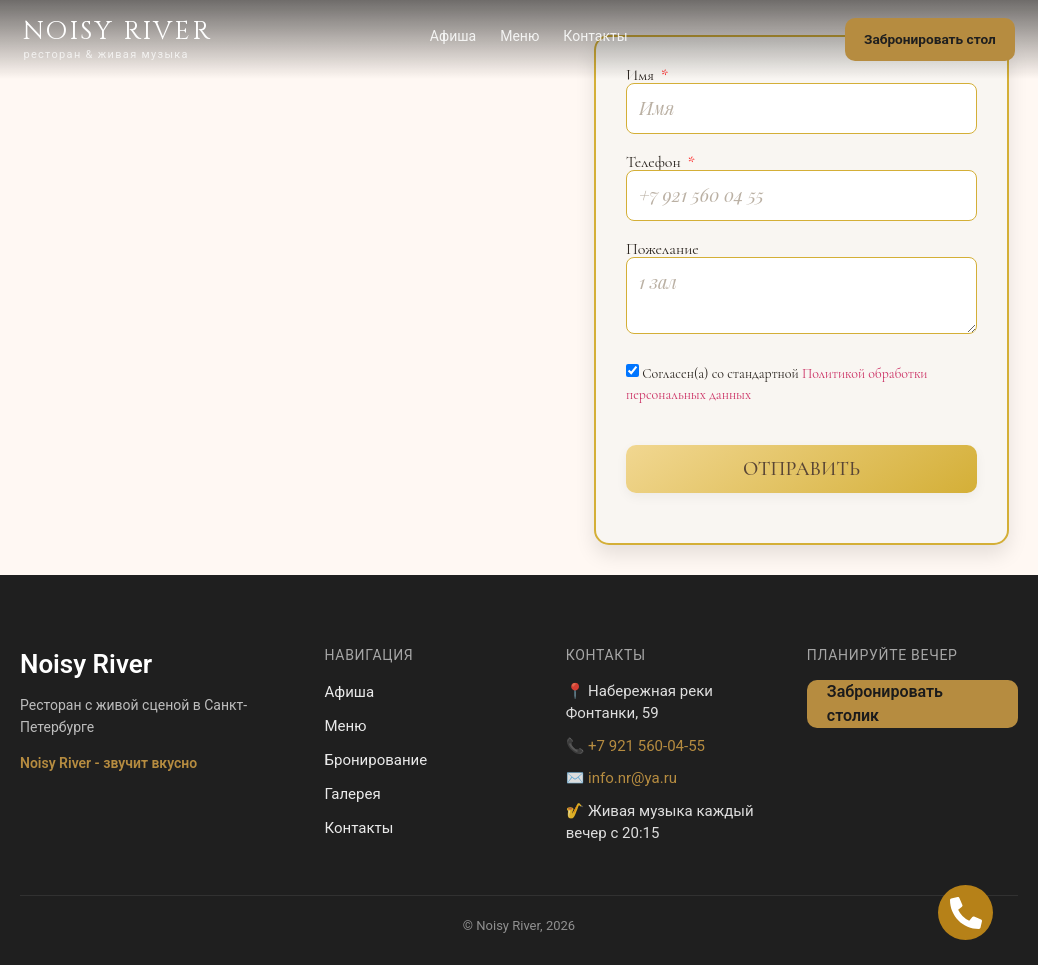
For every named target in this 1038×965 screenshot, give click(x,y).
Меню (516, 37)
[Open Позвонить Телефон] (965, 912)
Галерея (353, 794)
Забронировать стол (926, 40)
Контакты (593, 37)
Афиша (450, 37)
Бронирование (376, 760)
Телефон (655, 162)
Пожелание (662, 249)
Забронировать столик (885, 703)
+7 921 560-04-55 (646, 746)
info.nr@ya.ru (632, 778)
